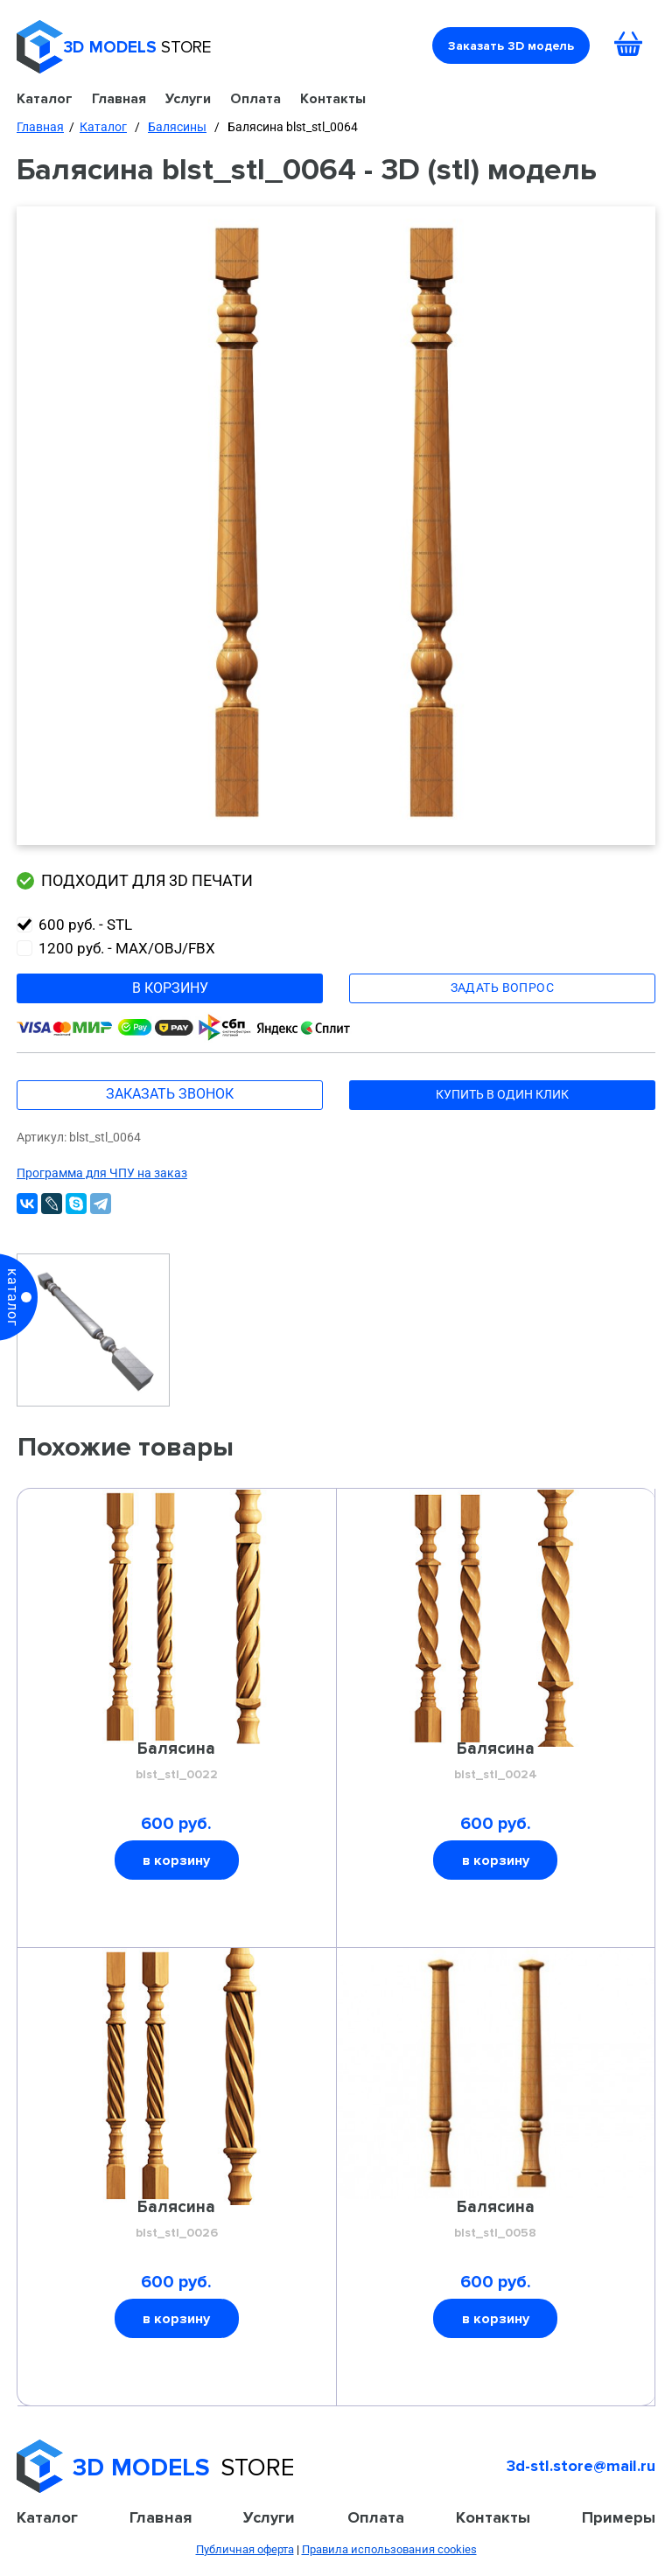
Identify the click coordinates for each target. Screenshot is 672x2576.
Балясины (177, 127)
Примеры (618, 2517)
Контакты (333, 98)
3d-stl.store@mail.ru (581, 2466)
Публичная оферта (245, 2549)
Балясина (176, 1761)
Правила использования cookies (389, 2549)
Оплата (255, 98)
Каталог (45, 98)
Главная (119, 98)
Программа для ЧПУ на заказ (102, 1173)
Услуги (188, 98)
